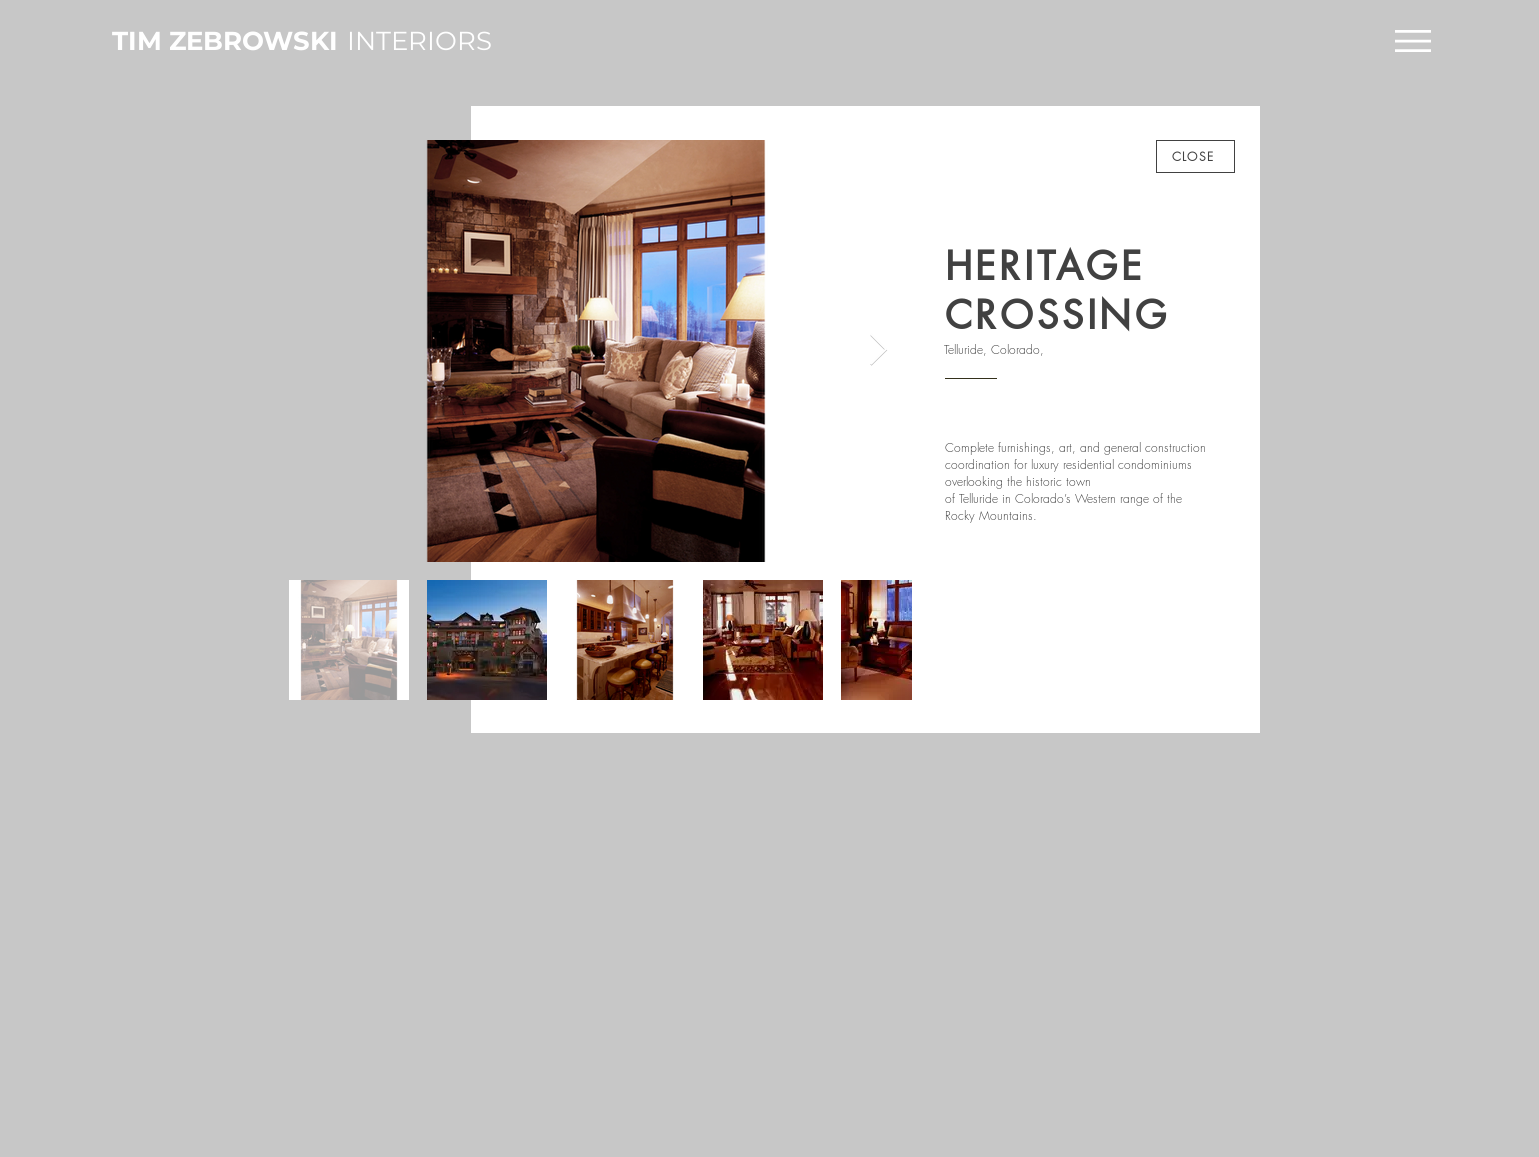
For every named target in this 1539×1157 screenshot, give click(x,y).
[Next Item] (879, 351)
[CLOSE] (1195, 156)
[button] (1413, 41)
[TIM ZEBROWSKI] (227, 40)
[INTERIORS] (421, 40)
